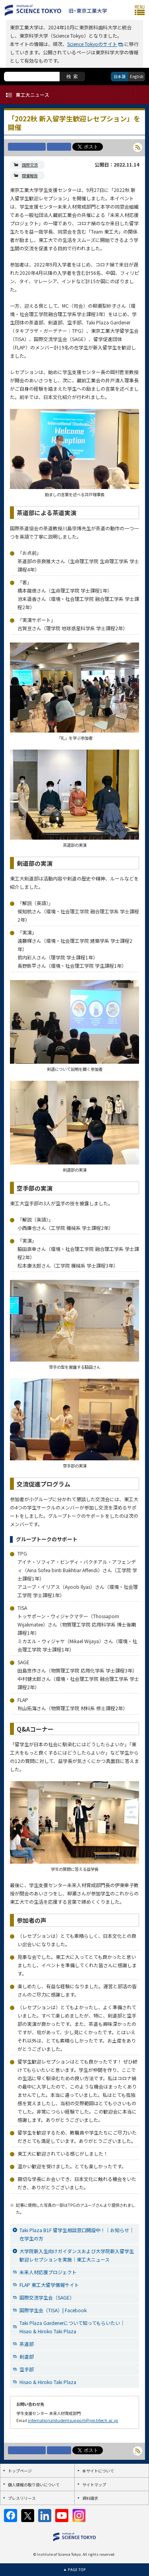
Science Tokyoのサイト (92, 43)
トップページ (20, 2471)
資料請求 (90, 2498)
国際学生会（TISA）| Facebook (53, 2310)
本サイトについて (98, 2471)
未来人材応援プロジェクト (48, 2272)
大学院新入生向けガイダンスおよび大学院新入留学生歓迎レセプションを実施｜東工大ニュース (76, 2255)
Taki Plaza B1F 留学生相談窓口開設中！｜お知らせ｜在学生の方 (76, 2234)
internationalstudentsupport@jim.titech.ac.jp (73, 2420)
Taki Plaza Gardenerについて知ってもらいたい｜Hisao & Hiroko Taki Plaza (72, 2326)
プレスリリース (22, 2498)
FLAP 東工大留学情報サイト (49, 2284)
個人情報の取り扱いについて (34, 2485)
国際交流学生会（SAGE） (46, 2297)
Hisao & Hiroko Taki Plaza (47, 2381)
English (136, 76)
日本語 (120, 76)
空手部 (26, 2369)
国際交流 (30, 165)
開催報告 (30, 175)
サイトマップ (94, 2485)
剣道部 (26, 2356)
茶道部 (26, 2343)
